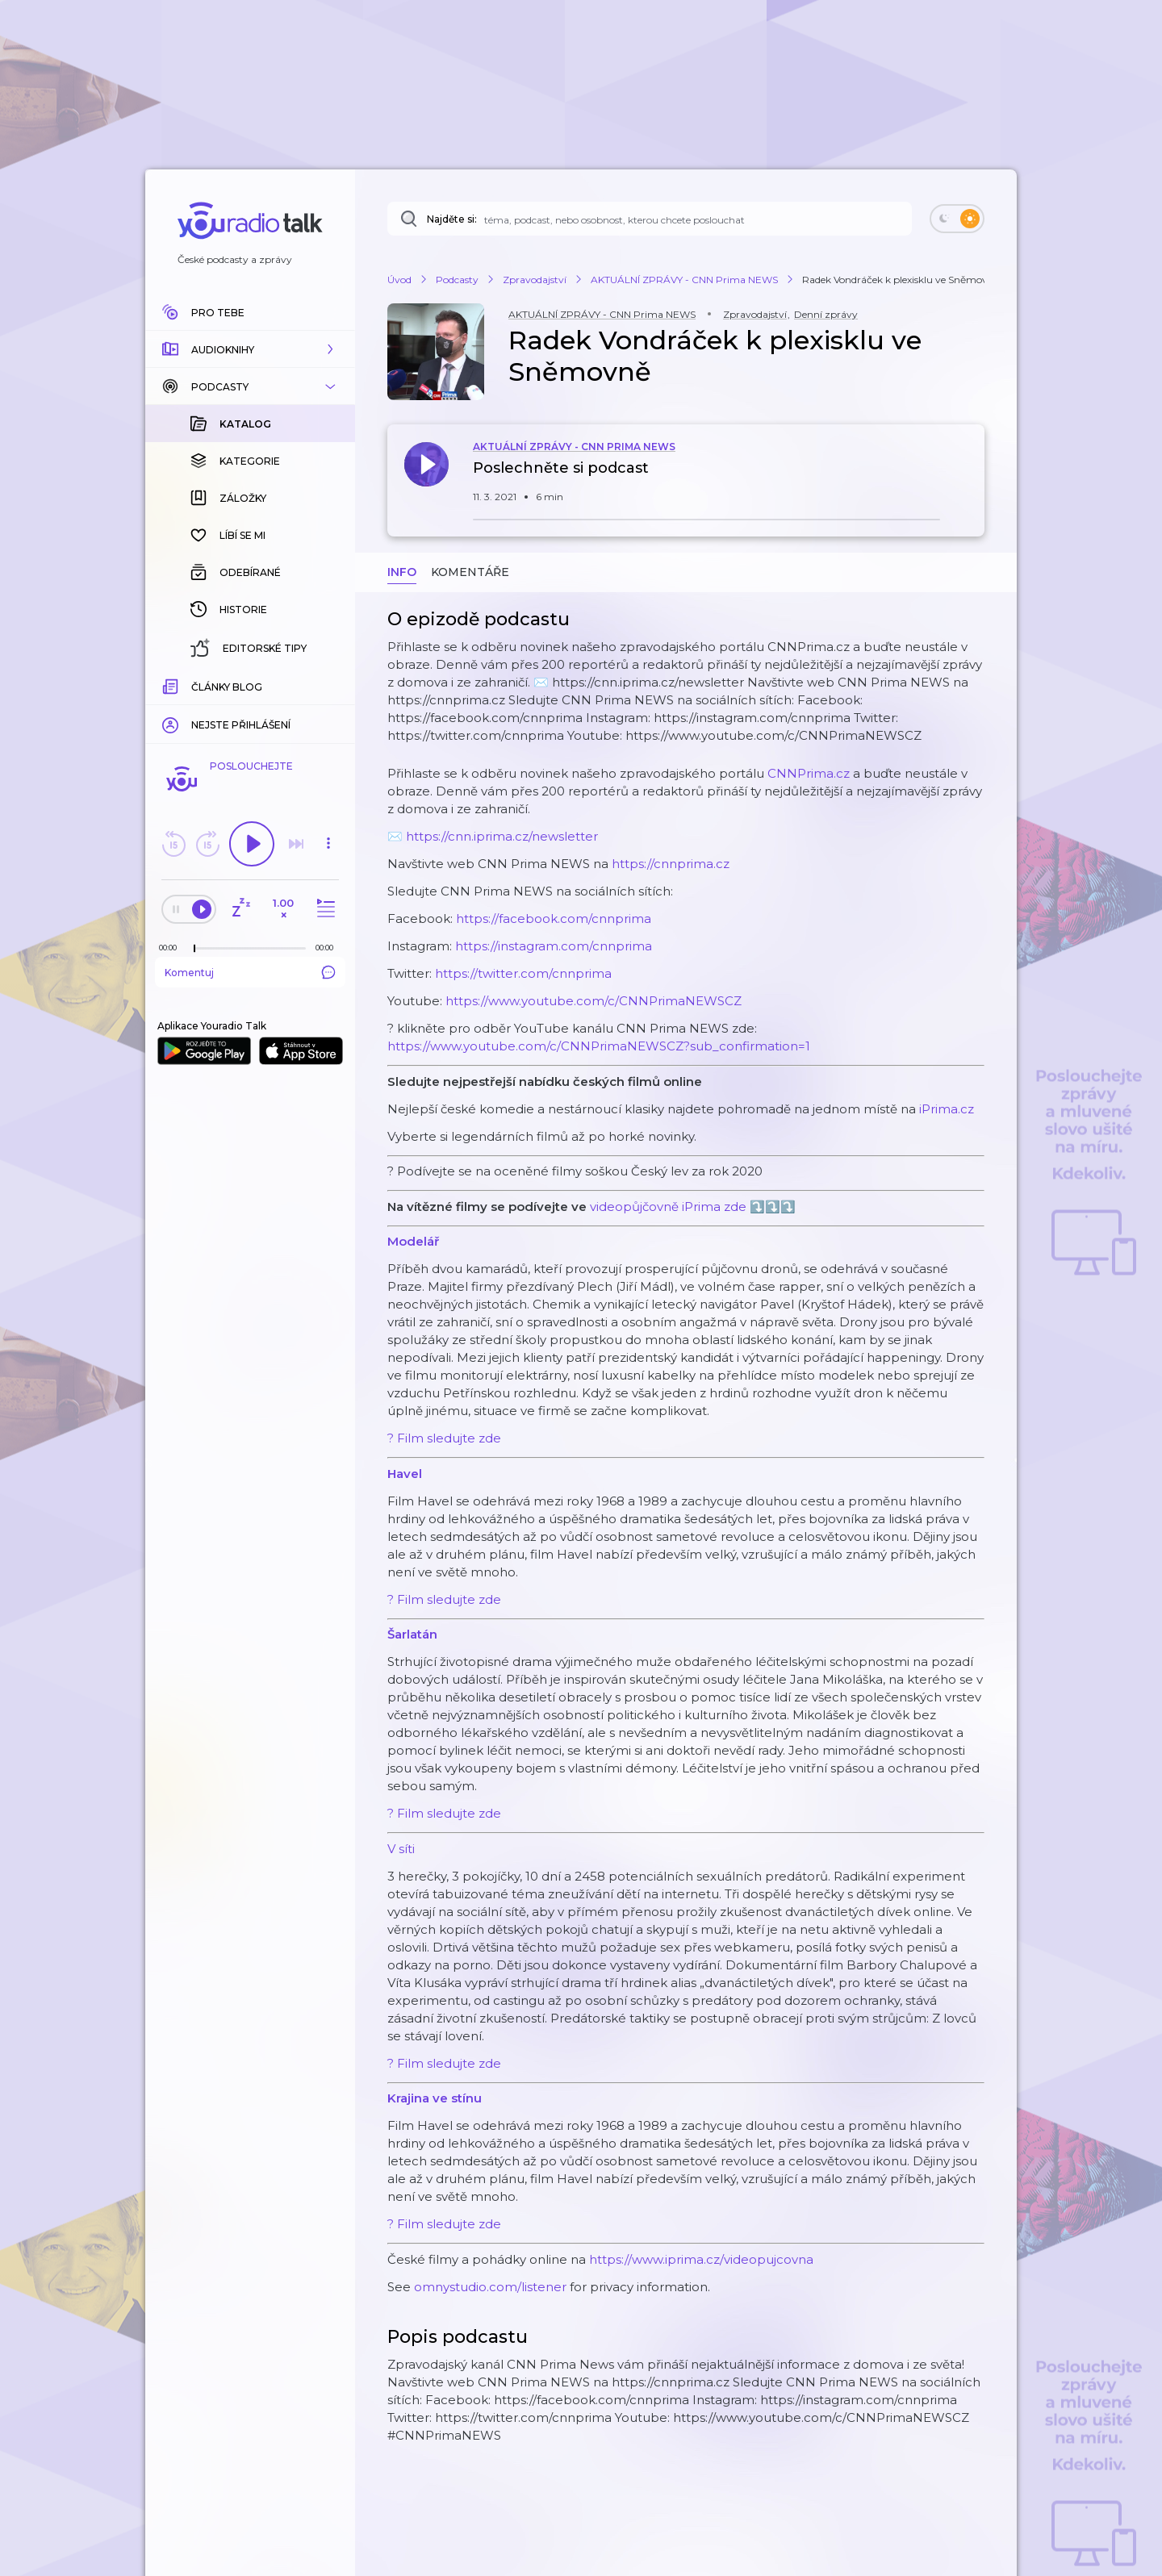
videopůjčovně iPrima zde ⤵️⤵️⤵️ (693, 1206)
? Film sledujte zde (444, 1438)
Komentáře (470, 572)
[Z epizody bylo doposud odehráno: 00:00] (172, 947)
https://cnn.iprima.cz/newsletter (502, 836)
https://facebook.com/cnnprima (553, 918)
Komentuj (250, 972)
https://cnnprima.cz (670, 863)
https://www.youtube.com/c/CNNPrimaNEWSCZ (593, 1000)
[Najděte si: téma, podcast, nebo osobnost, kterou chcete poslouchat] (649, 219)
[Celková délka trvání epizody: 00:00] (328, 947)
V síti (401, 1848)
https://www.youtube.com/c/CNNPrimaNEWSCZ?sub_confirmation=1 (598, 1046)
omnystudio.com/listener (490, 2286)
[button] (250, 349)
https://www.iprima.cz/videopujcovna (701, 2259)
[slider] (194, 948)
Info (401, 572)
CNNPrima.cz (808, 773)
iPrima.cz (946, 1109)
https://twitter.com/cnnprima (523, 973)
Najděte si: (452, 219)
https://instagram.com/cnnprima (553, 946)
